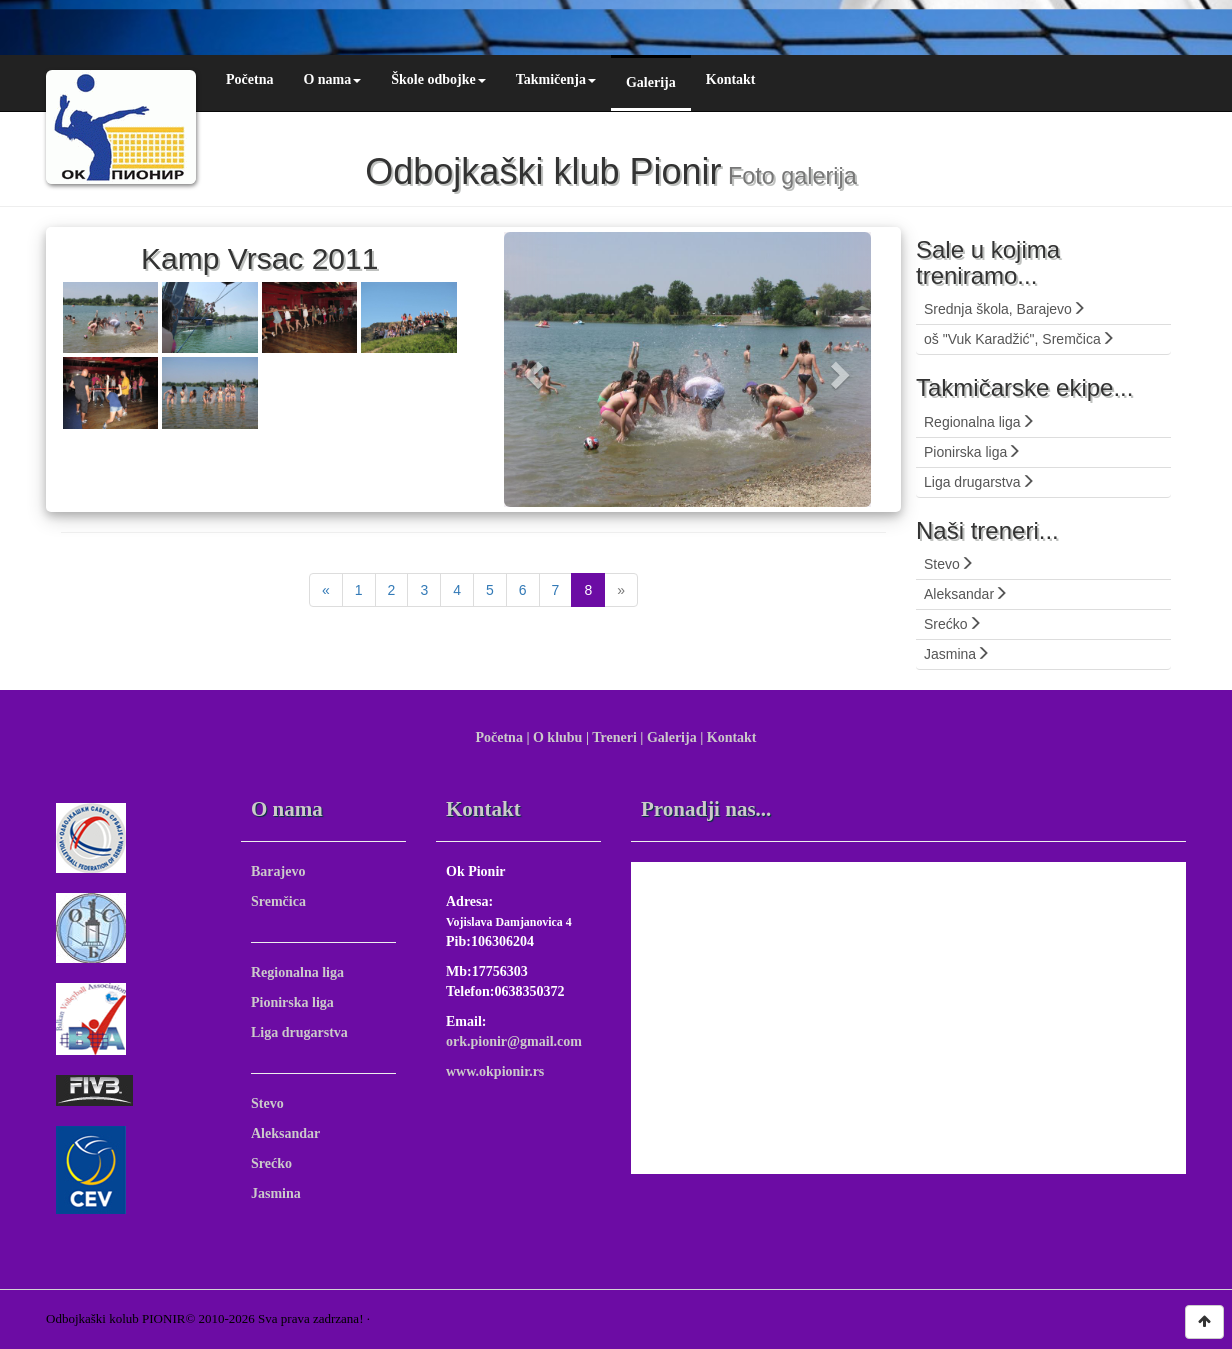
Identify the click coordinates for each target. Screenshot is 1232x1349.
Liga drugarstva (979, 482)
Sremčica (278, 901)
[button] (531, 370)
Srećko (953, 624)
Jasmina (957, 654)
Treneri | (617, 737)
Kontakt (731, 79)
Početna (249, 79)
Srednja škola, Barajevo (1005, 309)
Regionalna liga (979, 422)
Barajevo (278, 871)
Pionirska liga (972, 452)
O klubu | (561, 737)
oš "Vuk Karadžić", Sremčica (1019, 339)
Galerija (651, 82)
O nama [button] (332, 79)
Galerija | (675, 737)
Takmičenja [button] (556, 79)
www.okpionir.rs (495, 1071)
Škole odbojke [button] (438, 79)
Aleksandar (966, 594)
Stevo (949, 564)
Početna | (502, 737)
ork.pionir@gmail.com (514, 1041)
